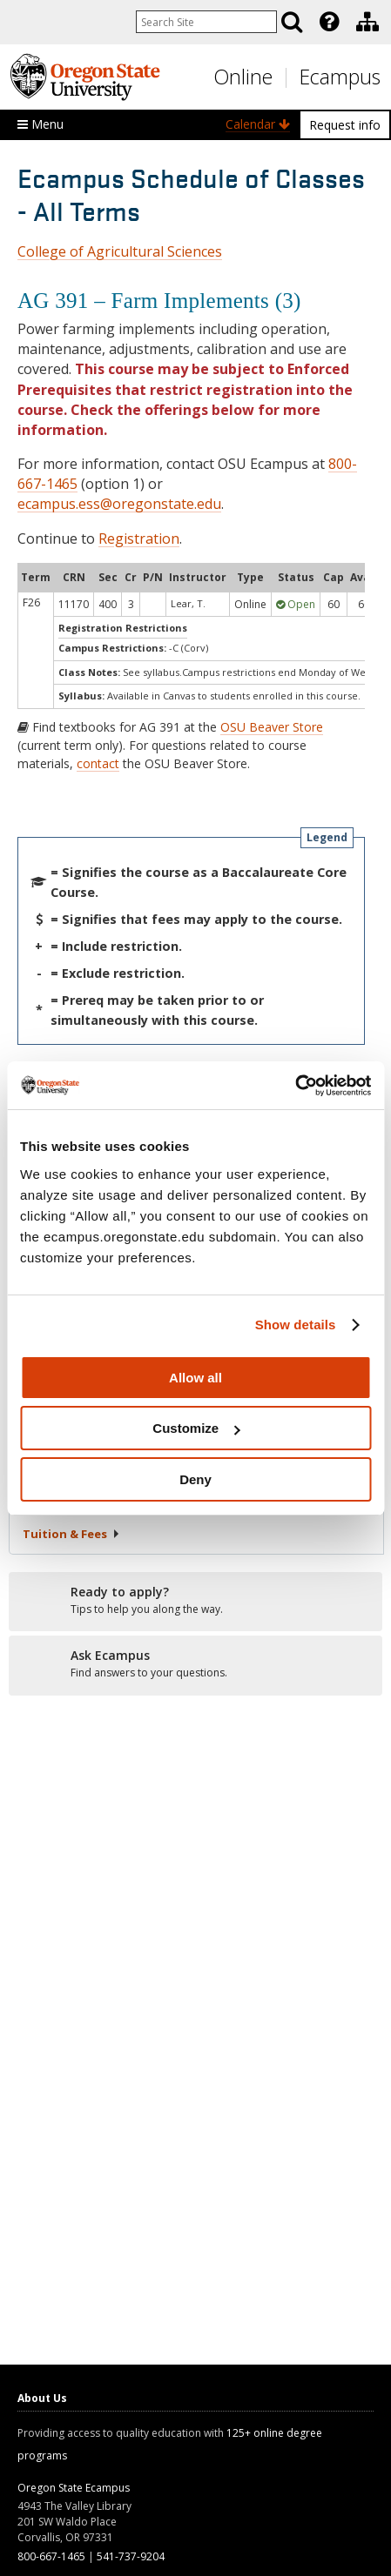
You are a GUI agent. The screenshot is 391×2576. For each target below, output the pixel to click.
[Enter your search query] (206, 21)
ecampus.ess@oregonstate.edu (119, 503)
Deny (195, 1479)
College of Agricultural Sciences (119, 251)
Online (243, 76)
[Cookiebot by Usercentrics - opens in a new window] (295, 1085)
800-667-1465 (51, 2556)
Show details (295, 1324)
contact (98, 763)
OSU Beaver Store (271, 727)
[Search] (291, 21)
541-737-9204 (131, 2556)
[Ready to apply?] (195, 1600)
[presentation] (328, 21)
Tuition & (71, 1534)
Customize (195, 1428)
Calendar (258, 124)
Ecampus (340, 76)
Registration (138, 538)
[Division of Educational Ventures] (367, 21)
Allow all (195, 1377)
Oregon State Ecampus (73, 2487)
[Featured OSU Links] (329, 21)
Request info (345, 125)
